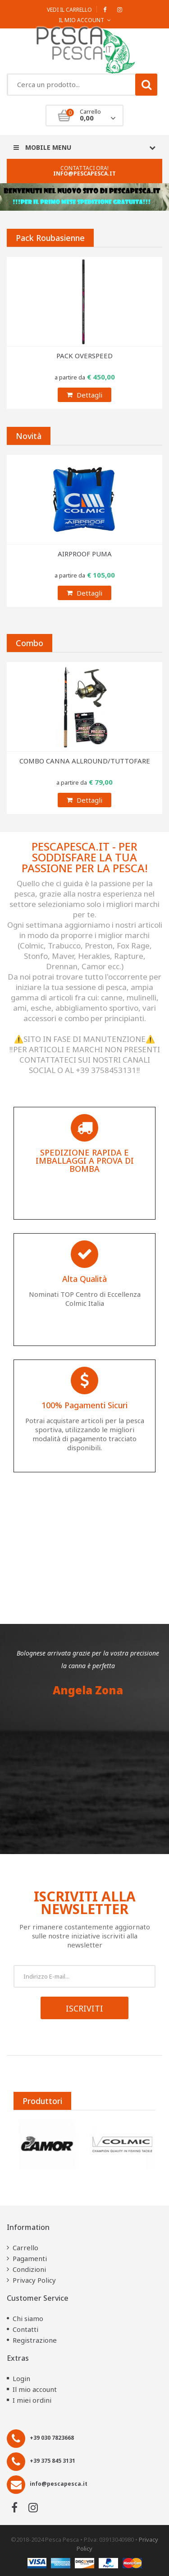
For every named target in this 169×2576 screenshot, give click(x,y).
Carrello (25, 2247)
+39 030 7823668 (52, 2438)
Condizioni (29, 2269)
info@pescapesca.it (84, 173)
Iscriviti (84, 2008)
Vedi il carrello (69, 10)
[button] (67, 1586)
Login (21, 2378)
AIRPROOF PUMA (85, 553)
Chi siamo (28, 2318)
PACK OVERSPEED (84, 355)
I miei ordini (32, 2400)
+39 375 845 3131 (52, 2461)
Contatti (25, 2329)
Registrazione (35, 2340)
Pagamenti (30, 2258)
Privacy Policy (34, 2280)
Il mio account (35, 2389)
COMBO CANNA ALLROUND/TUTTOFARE (84, 760)
